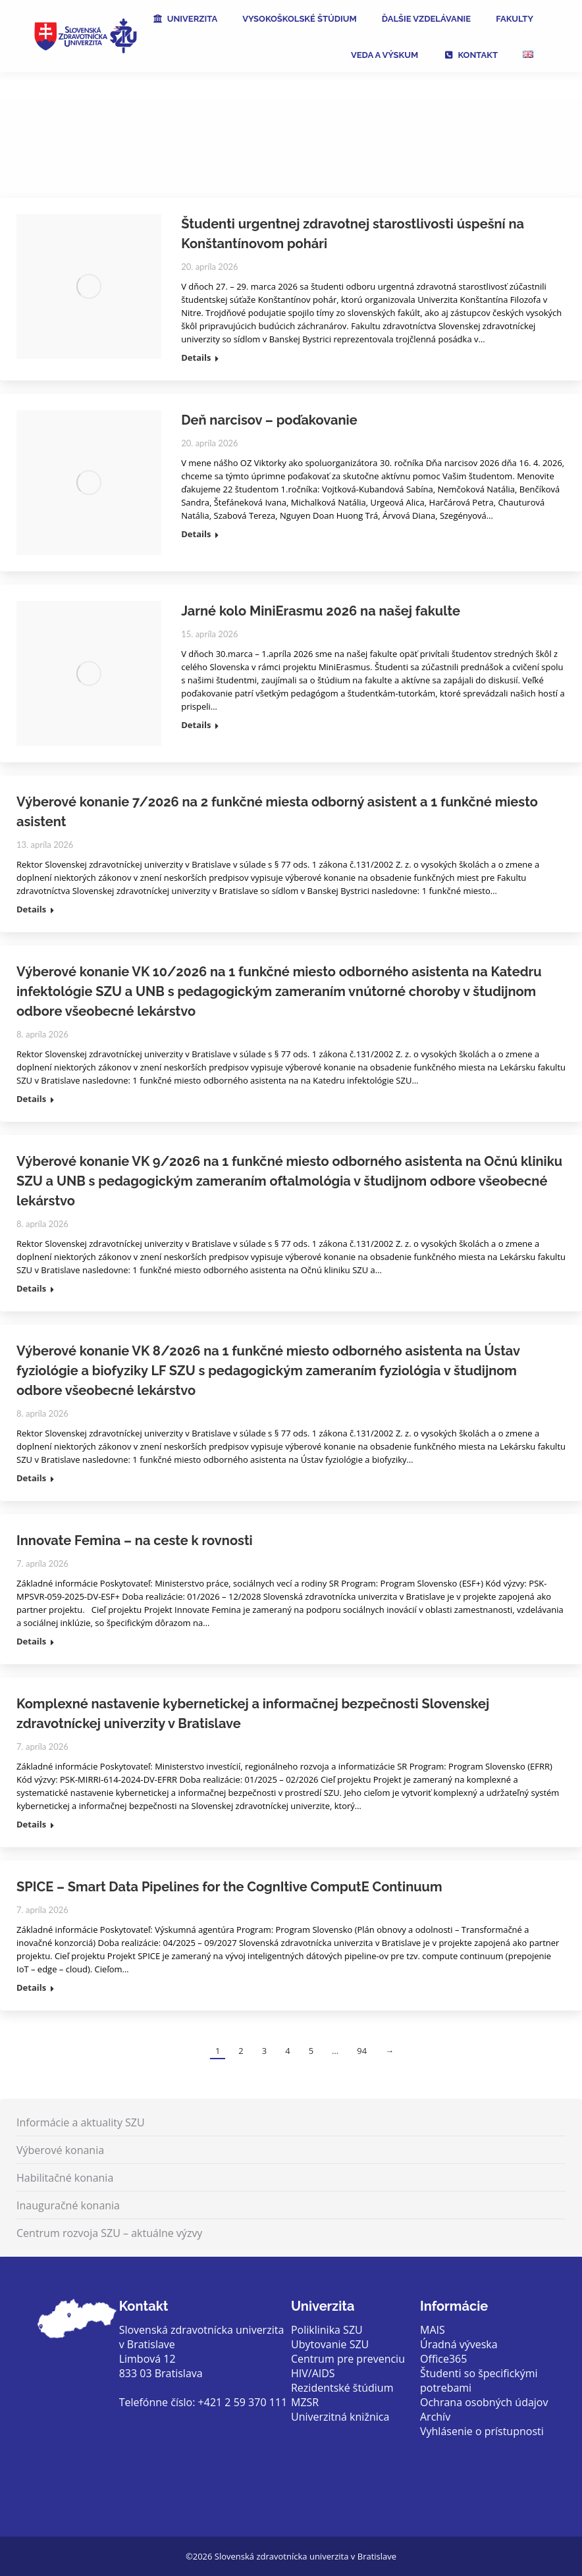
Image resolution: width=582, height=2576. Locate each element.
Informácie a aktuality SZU (80, 2122)
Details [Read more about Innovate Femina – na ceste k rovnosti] (31, 1641)
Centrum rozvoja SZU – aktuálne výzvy (109, 2233)
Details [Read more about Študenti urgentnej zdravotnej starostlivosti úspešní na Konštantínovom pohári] (196, 357)
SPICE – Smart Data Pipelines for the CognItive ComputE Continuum (229, 1887)
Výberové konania (60, 2150)
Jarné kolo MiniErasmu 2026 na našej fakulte (320, 611)
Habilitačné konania (64, 2177)
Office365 (443, 2359)
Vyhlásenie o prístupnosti (482, 2431)
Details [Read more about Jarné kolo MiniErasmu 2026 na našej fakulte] (196, 725)
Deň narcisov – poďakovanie (269, 420)
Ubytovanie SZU (330, 2344)
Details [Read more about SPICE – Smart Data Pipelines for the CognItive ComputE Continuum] (31, 1987)
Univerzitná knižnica (340, 2416)
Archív (435, 2416)
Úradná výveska (459, 2344)
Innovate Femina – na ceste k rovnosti (134, 1540)
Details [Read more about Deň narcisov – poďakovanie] (196, 534)
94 (362, 2051)
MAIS (432, 2330)
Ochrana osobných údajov (484, 2402)
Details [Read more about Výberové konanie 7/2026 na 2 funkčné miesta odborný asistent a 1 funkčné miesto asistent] (31, 909)
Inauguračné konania (68, 2205)
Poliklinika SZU (327, 2330)
